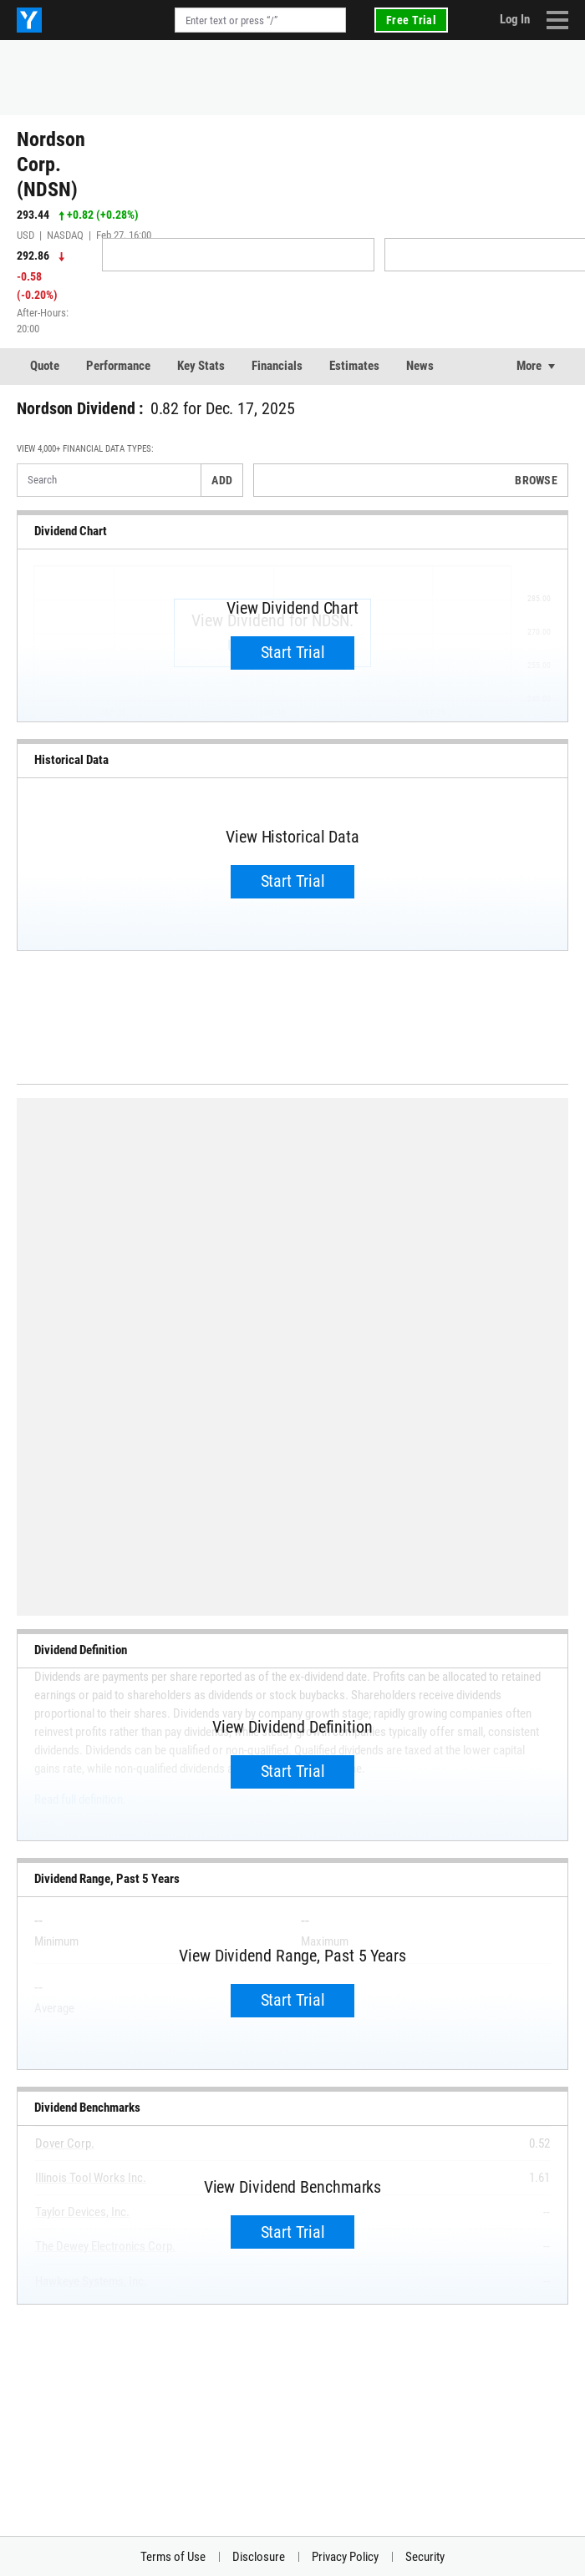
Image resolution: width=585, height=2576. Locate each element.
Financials (277, 365)
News (420, 365)
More (529, 365)
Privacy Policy (345, 2556)
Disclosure (258, 2556)
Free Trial (411, 20)
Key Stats (201, 365)
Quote (44, 365)
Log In (515, 19)
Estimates (354, 365)
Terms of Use (173, 2556)
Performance (118, 365)
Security (425, 2556)
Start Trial (293, 652)
